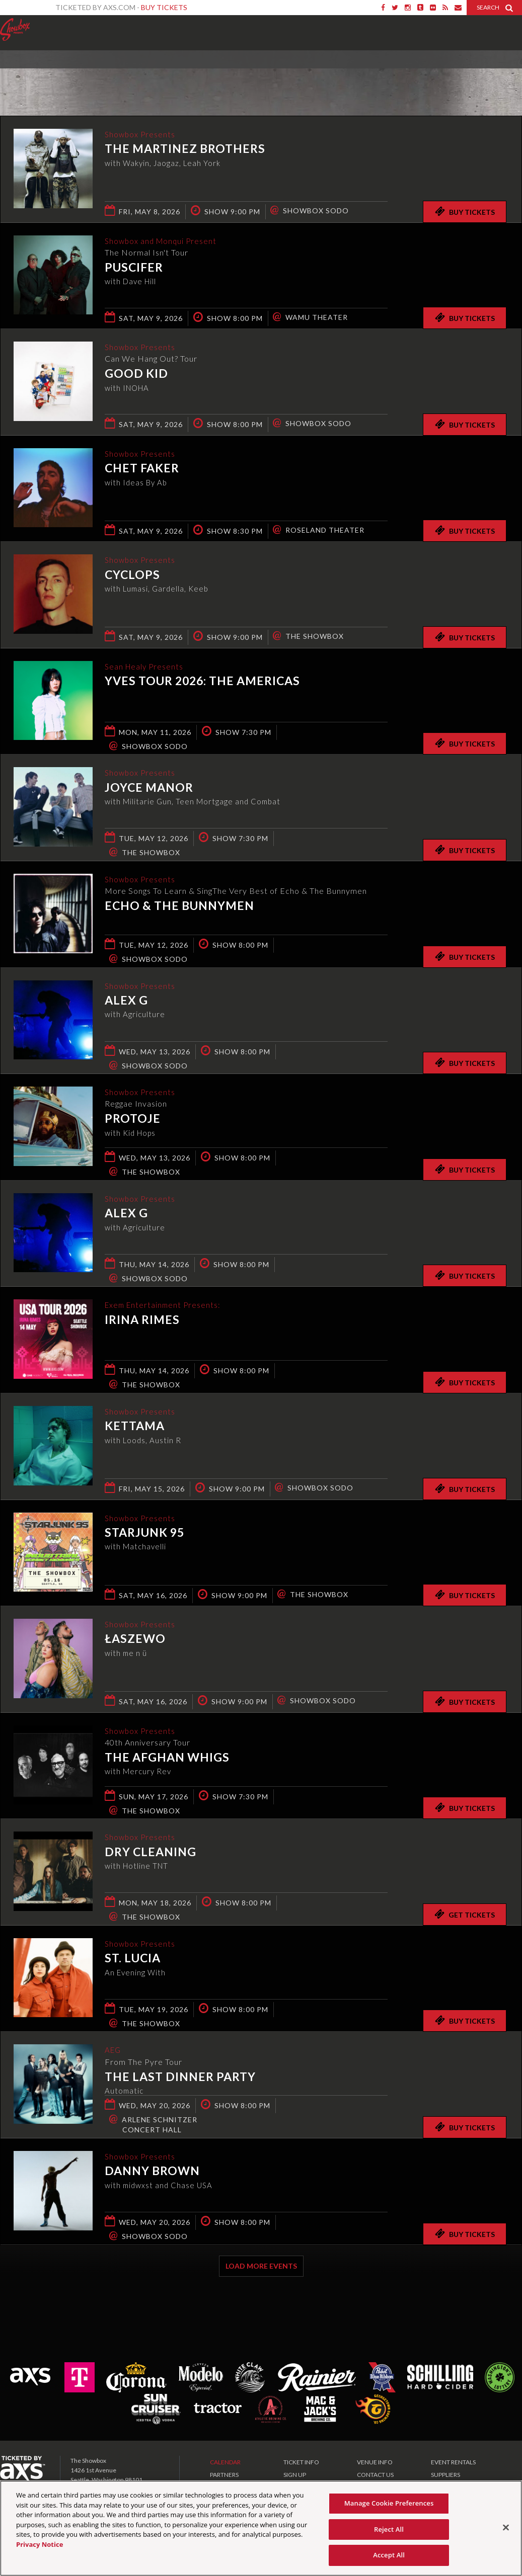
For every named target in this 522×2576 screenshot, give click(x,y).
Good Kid (136, 374)
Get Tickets (464, 1914)
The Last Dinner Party (180, 2077)
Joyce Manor (149, 788)
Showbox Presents (15, 30)
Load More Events (261, 2266)
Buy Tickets (164, 7)
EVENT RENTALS (453, 2462)
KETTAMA (135, 1427)
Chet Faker (142, 469)
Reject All (389, 2529)
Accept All (389, 2554)
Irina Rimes (142, 1320)
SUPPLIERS (445, 2474)
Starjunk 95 (144, 1533)
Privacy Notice (39, 2544)
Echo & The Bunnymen (179, 906)
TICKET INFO (301, 2462)
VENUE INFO (375, 2462)
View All (507, 72)
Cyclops (132, 575)
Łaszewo (135, 1639)
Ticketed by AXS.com (254, 73)
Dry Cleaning (150, 1852)
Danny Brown (152, 2172)
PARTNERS (224, 2474)
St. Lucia (133, 1959)
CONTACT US (375, 2474)
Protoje (133, 1119)
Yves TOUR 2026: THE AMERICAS (202, 682)
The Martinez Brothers (185, 149)
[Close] (506, 2528)
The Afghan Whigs (167, 1758)
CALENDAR (225, 2462)
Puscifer (134, 268)
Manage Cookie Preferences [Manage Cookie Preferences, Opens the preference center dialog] (389, 2503)
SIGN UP (294, 2474)
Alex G (126, 1001)
